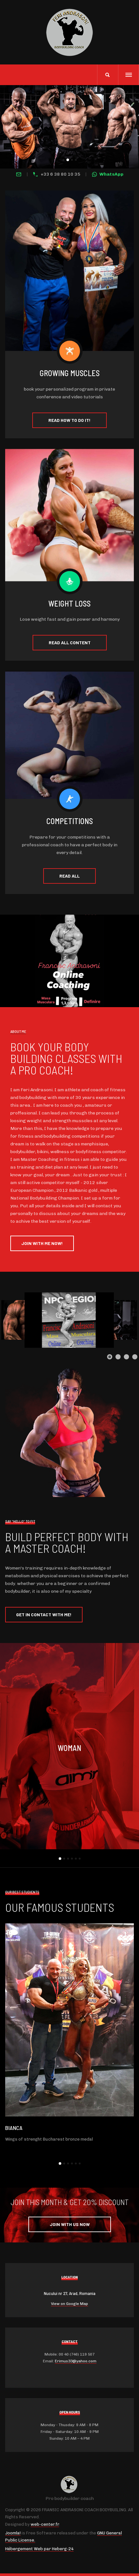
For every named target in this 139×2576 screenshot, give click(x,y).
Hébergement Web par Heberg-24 (39, 2548)
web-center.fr (45, 2524)
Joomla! (13, 2533)
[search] (107, 74)
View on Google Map (69, 2303)
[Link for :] (69, 1320)
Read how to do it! (69, 420)
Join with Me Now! (42, 1243)
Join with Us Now (70, 2224)
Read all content (70, 642)
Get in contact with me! (44, 1614)
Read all (69, 876)
